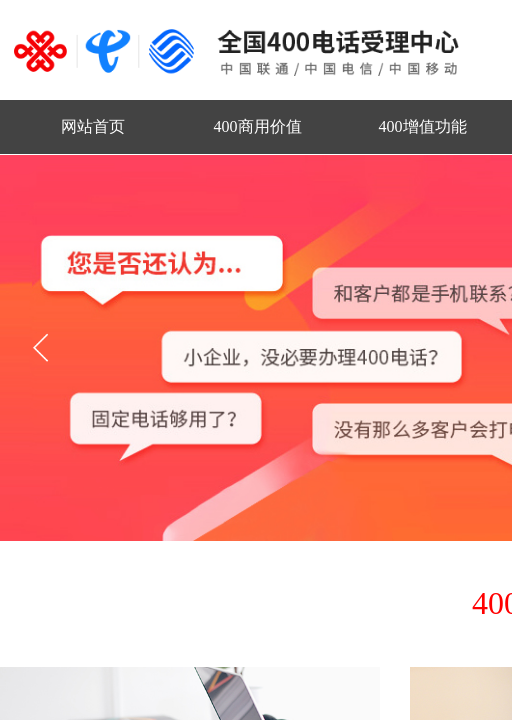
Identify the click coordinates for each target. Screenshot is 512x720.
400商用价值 (258, 126)
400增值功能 (423, 126)
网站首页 (93, 126)
